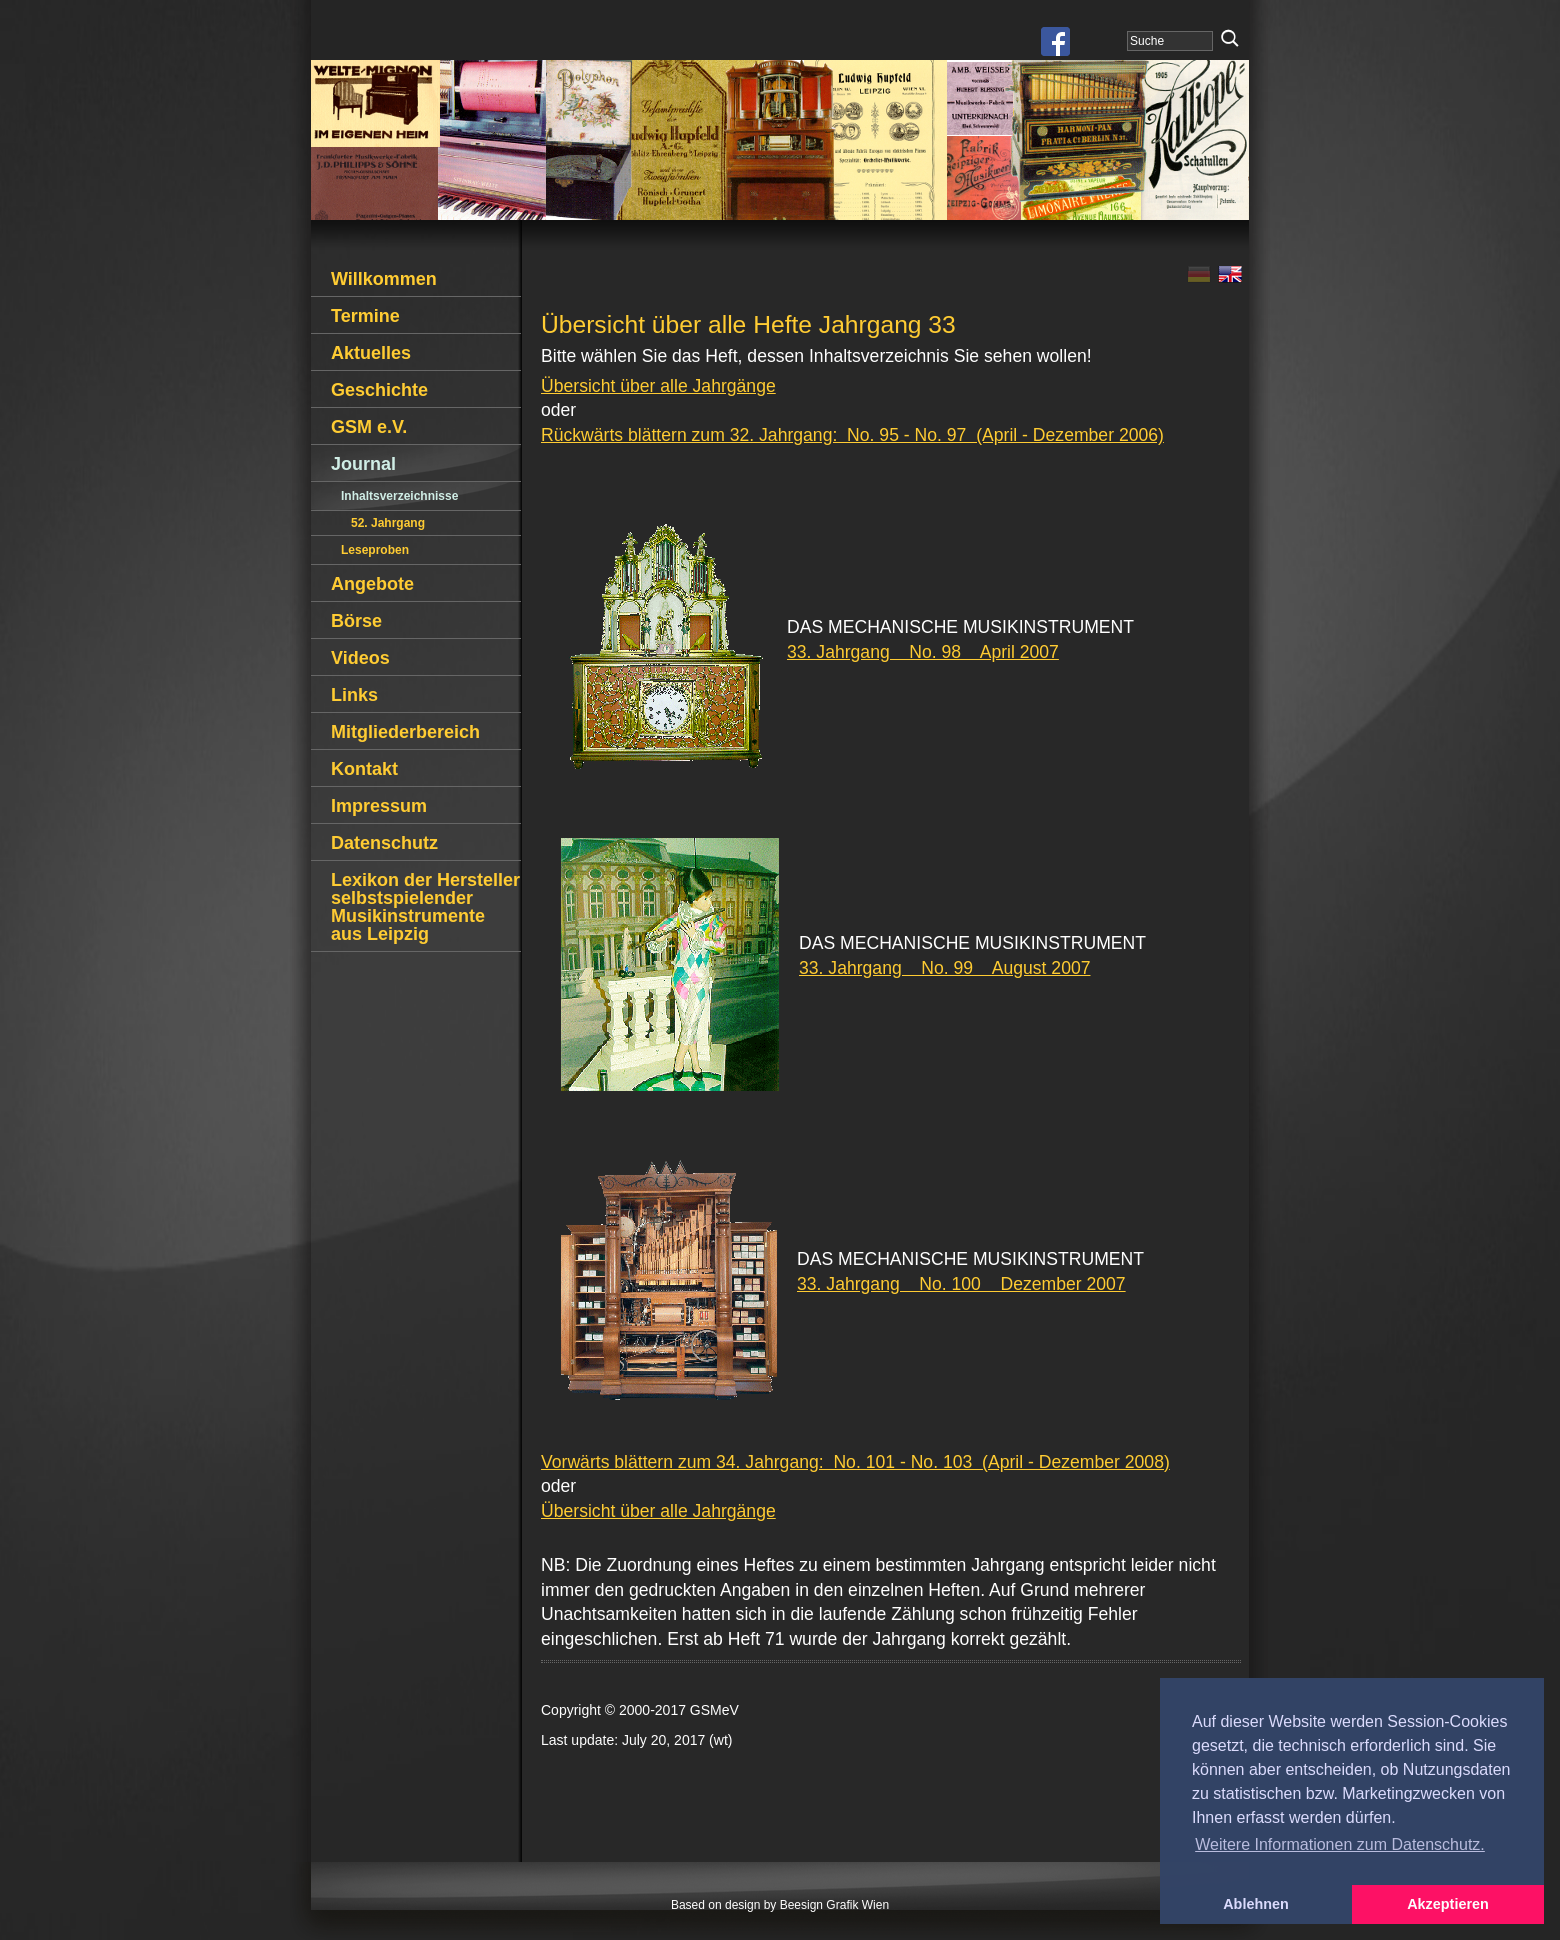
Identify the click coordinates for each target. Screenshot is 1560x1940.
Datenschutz (384, 843)
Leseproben (375, 550)
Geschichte (379, 390)
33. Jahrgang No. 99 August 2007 (944, 968)
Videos (360, 658)
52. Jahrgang (388, 523)
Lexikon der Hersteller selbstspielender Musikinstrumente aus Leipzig (425, 907)
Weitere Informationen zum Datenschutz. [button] (1340, 1844)
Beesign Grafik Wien (834, 1905)
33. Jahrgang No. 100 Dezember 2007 (961, 1284)
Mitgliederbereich (405, 732)
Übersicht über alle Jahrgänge (658, 386)
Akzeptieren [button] (1448, 1904)
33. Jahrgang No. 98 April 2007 (923, 652)
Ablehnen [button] (1256, 1904)
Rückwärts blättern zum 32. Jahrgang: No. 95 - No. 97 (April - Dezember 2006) (852, 435)
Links (354, 695)
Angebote (372, 584)
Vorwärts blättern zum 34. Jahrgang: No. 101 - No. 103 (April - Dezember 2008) (855, 1462)
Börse (356, 621)
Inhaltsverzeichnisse (399, 496)
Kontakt (364, 769)
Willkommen (384, 279)
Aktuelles (371, 353)
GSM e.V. (369, 427)
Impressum (379, 806)
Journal (363, 464)
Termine (365, 316)
